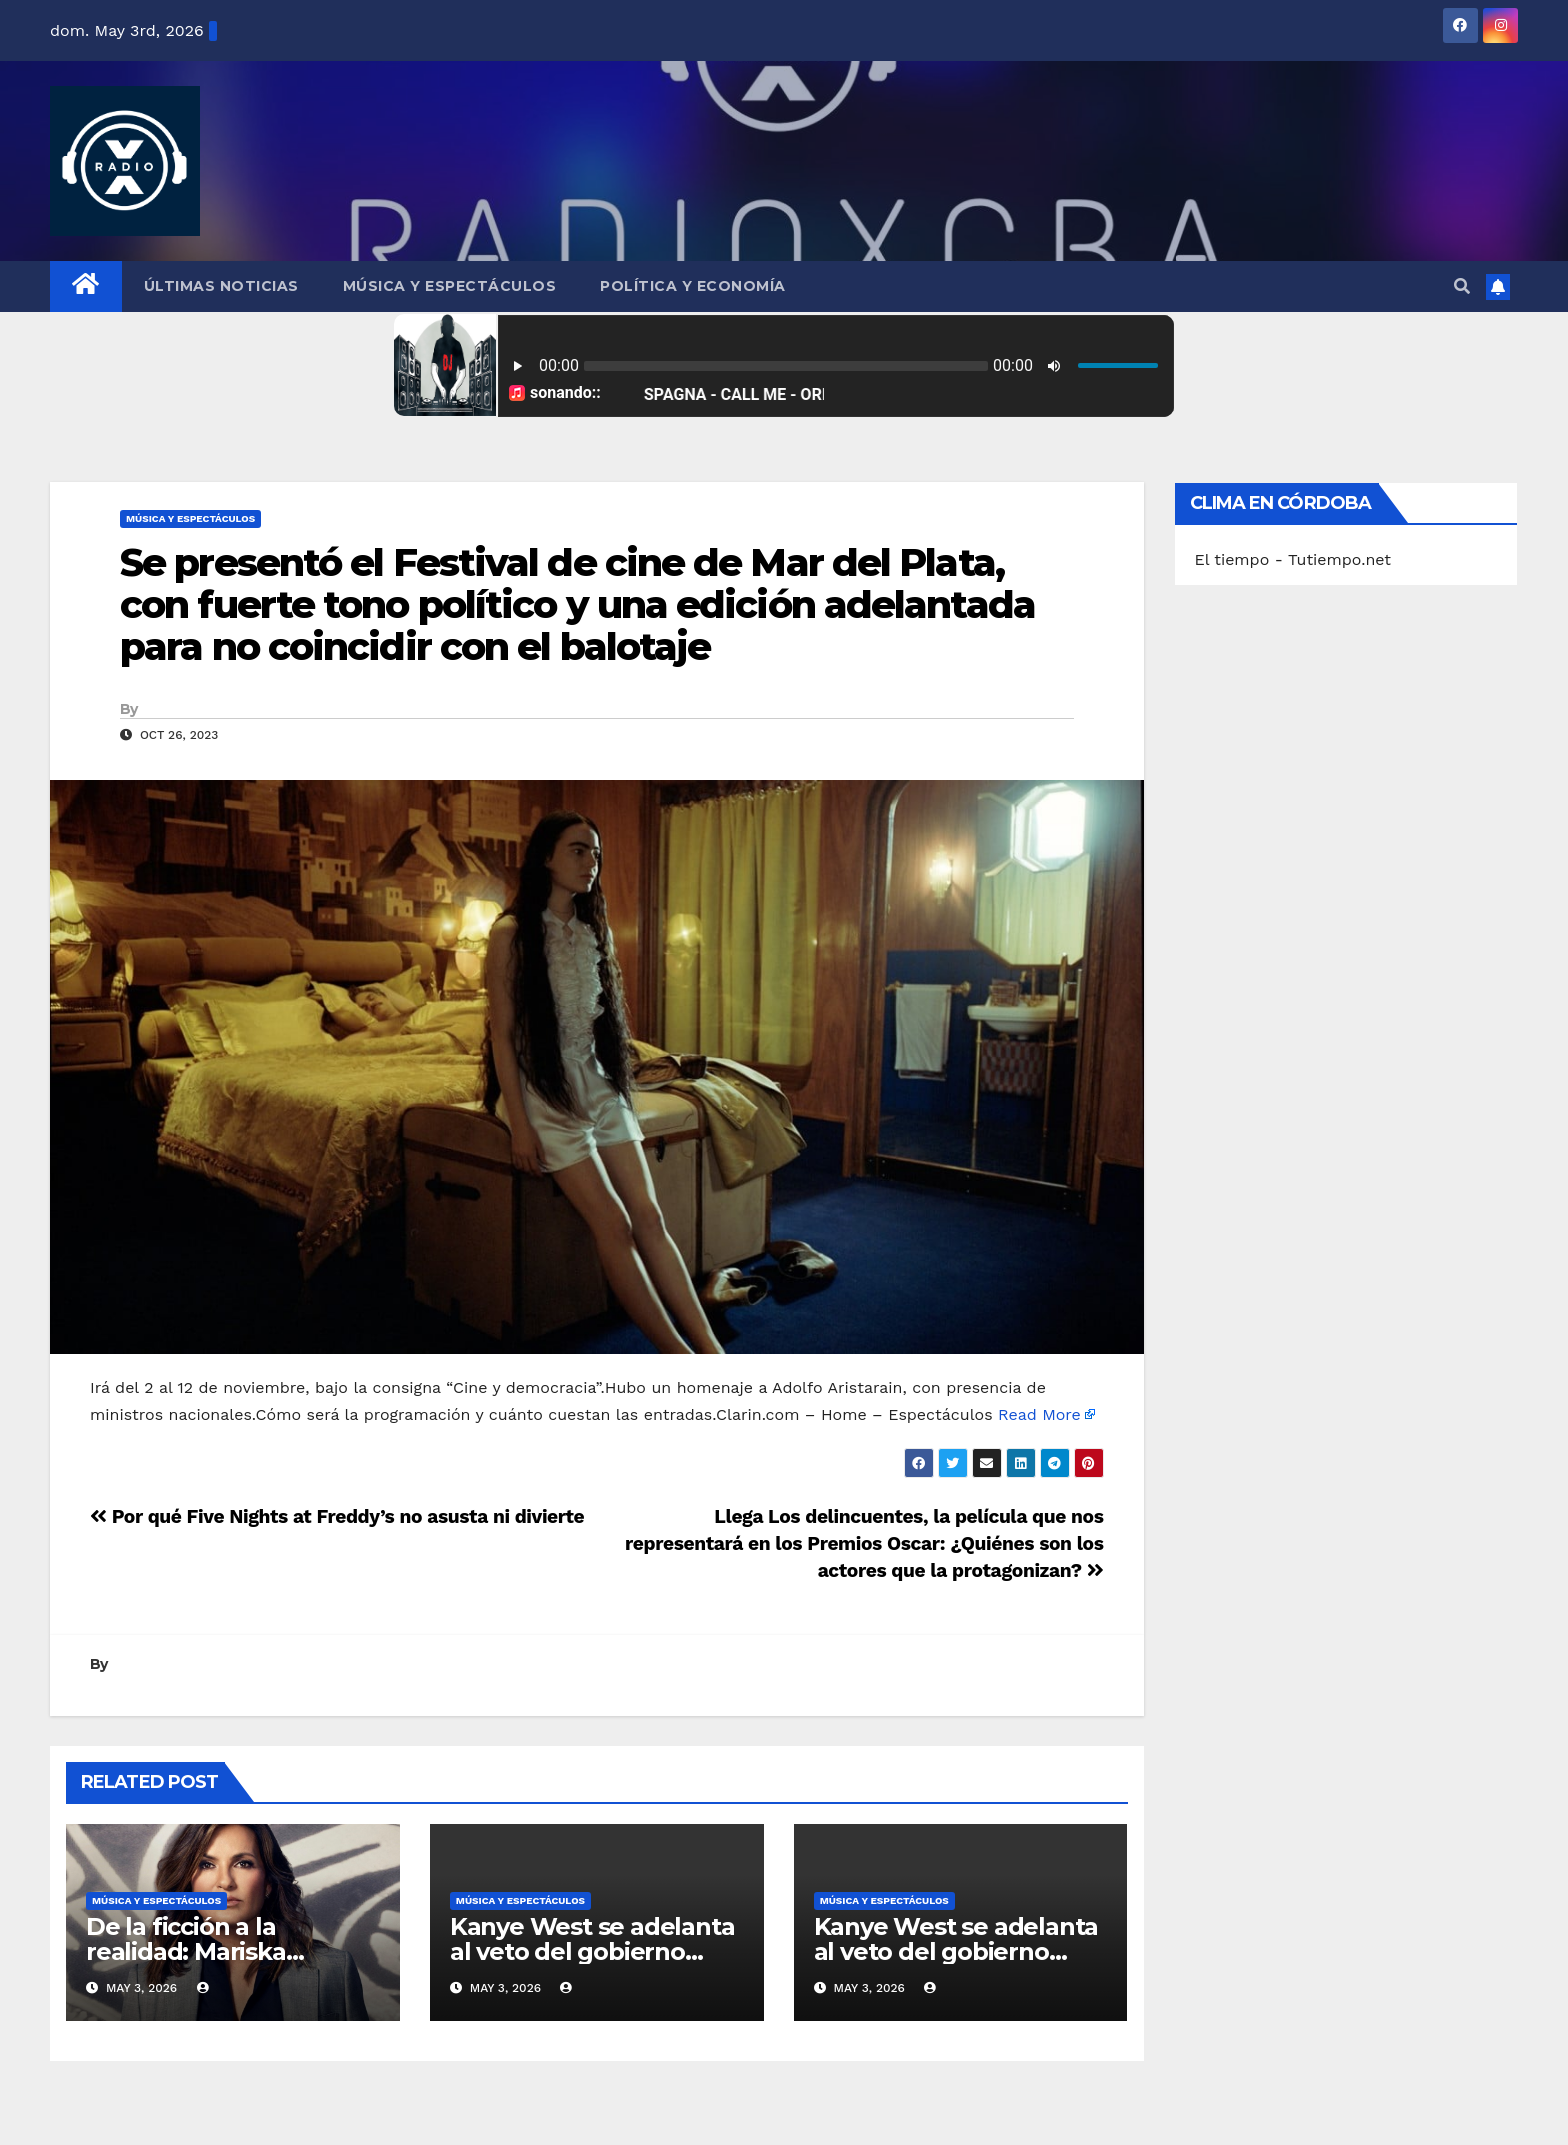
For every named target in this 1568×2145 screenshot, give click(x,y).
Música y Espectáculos (450, 286)
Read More (1039, 1414)
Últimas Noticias (221, 286)
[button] (1462, 286)
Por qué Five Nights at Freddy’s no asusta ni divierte (337, 1516)
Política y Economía (693, 286)
